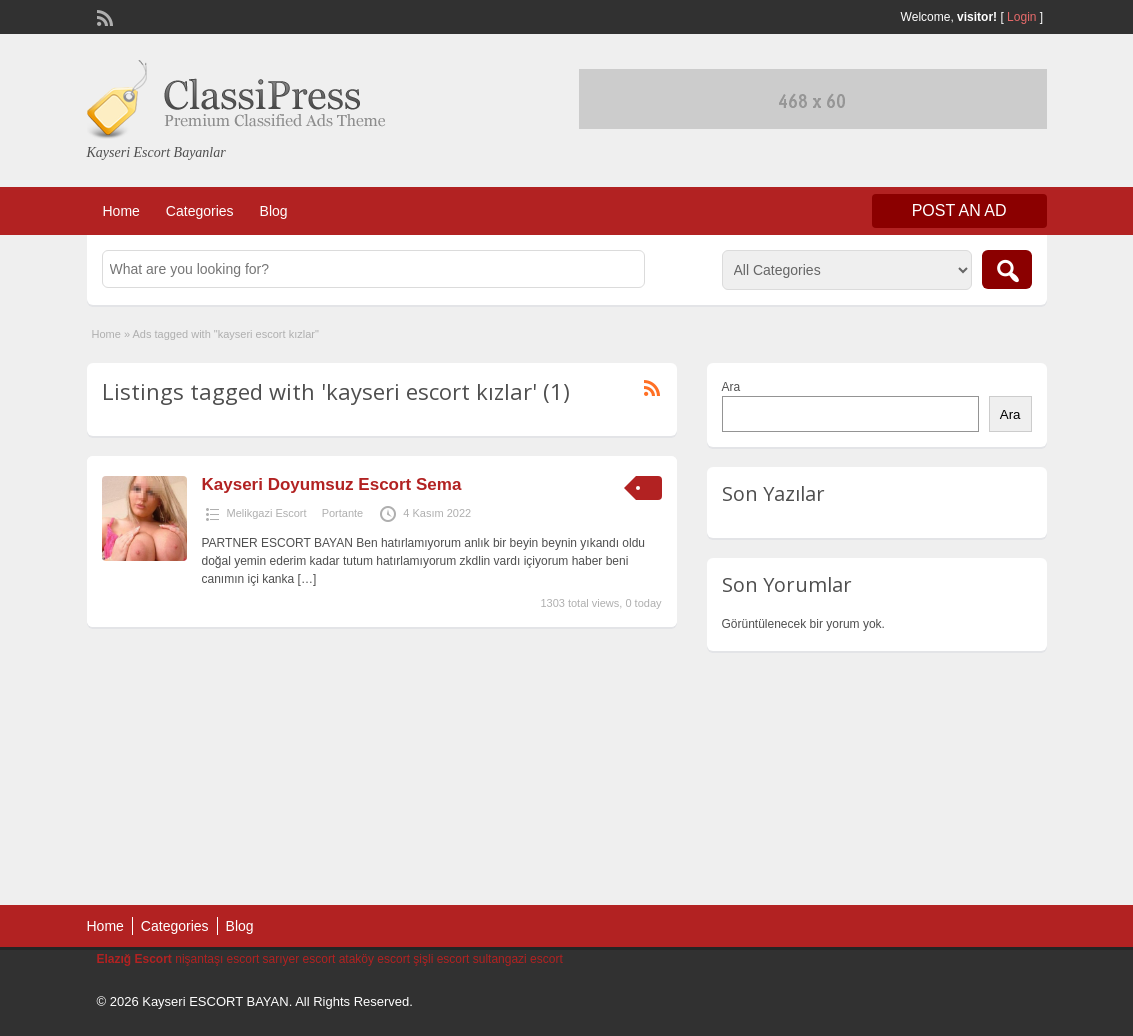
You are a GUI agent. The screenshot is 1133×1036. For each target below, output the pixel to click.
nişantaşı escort (217, 959)
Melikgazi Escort (267, 513)
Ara (731, 387)
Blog (274, 211)
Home (121, 211)
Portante (343, 513)
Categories (200, 211)
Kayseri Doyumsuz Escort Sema (332, 484)
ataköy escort (374, 959)
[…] (307, 579)
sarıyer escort (299, 959)
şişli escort (441, 959)
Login (1021, 17)
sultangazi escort (518, 959)
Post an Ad (959, 210)
